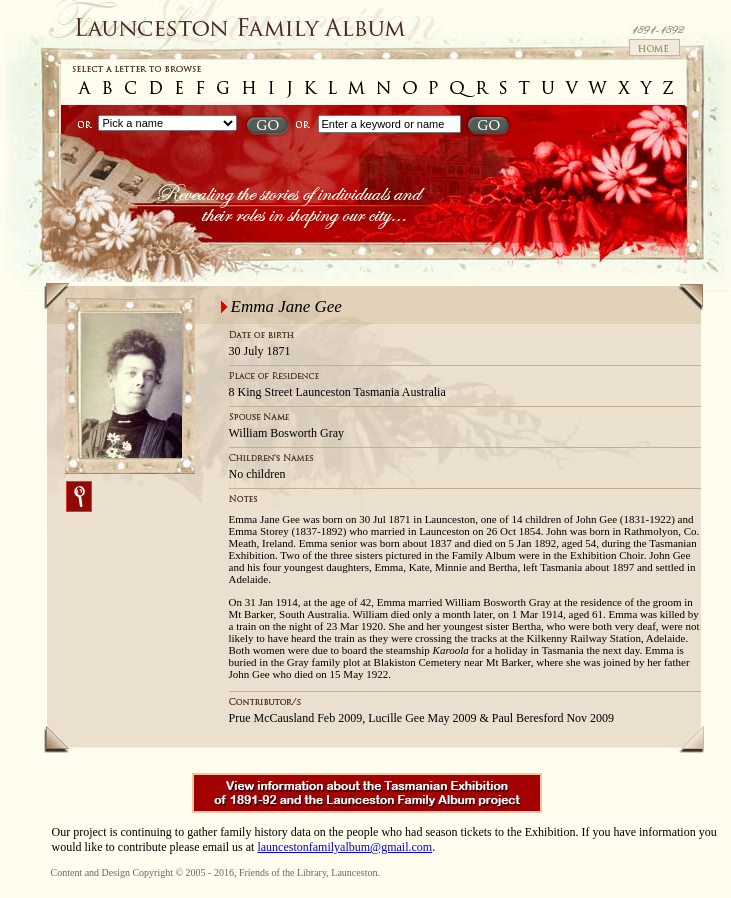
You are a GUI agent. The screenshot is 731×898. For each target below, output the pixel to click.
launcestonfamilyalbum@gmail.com (344, 847)
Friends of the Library (282, 872)
